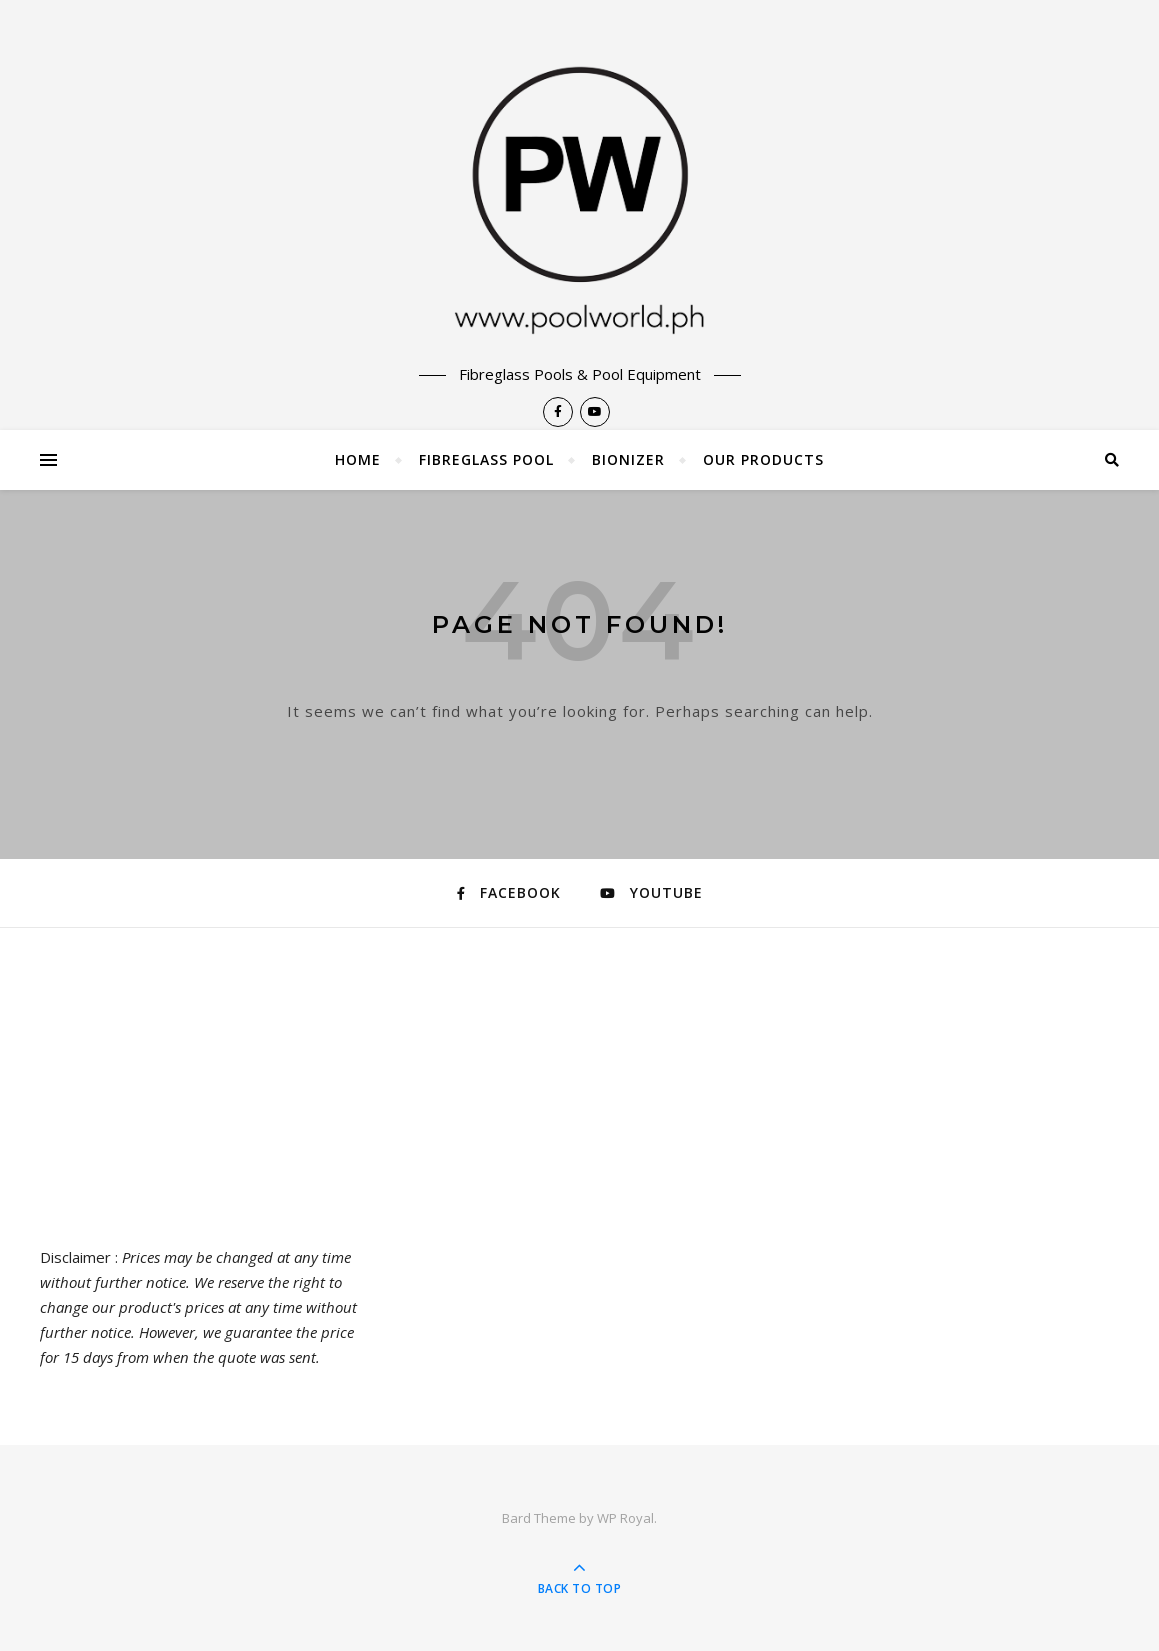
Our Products (763, 459)
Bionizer (628, 459)
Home (358, 459)
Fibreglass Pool (486, 459)
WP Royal (625, 1518)
